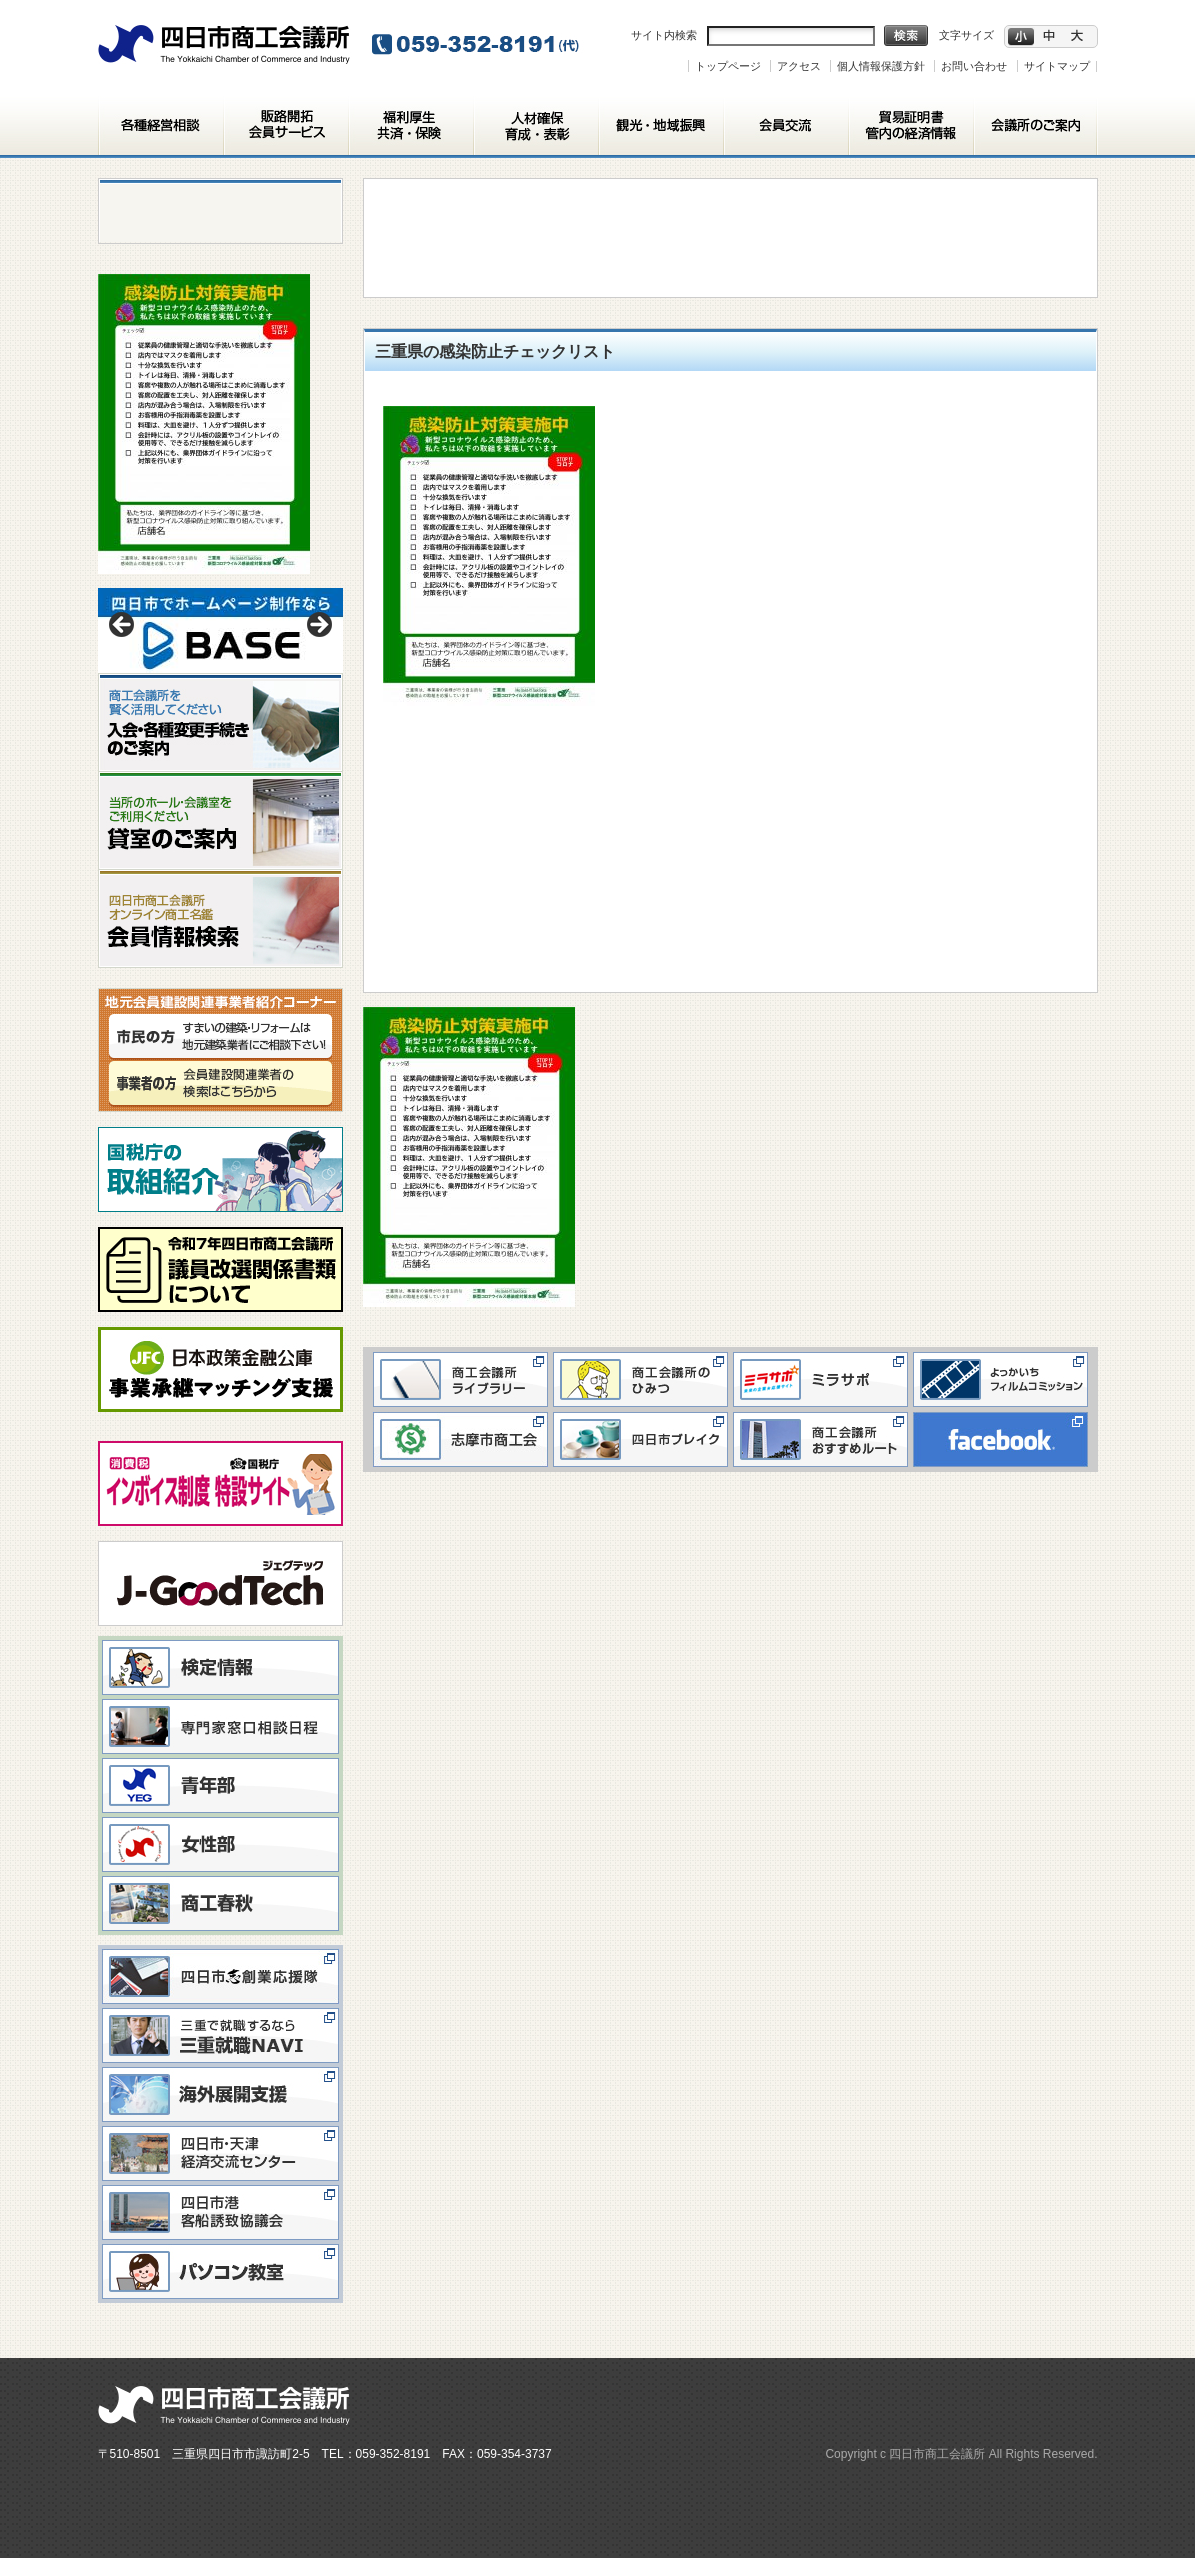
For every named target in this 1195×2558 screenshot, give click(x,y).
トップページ (728, 66)
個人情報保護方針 (881, 66)
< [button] (123, 626)
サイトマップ (1057, 66)
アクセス (799, 66)
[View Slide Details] (220, 630)
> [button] (318, 626)
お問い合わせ (974, 66)
